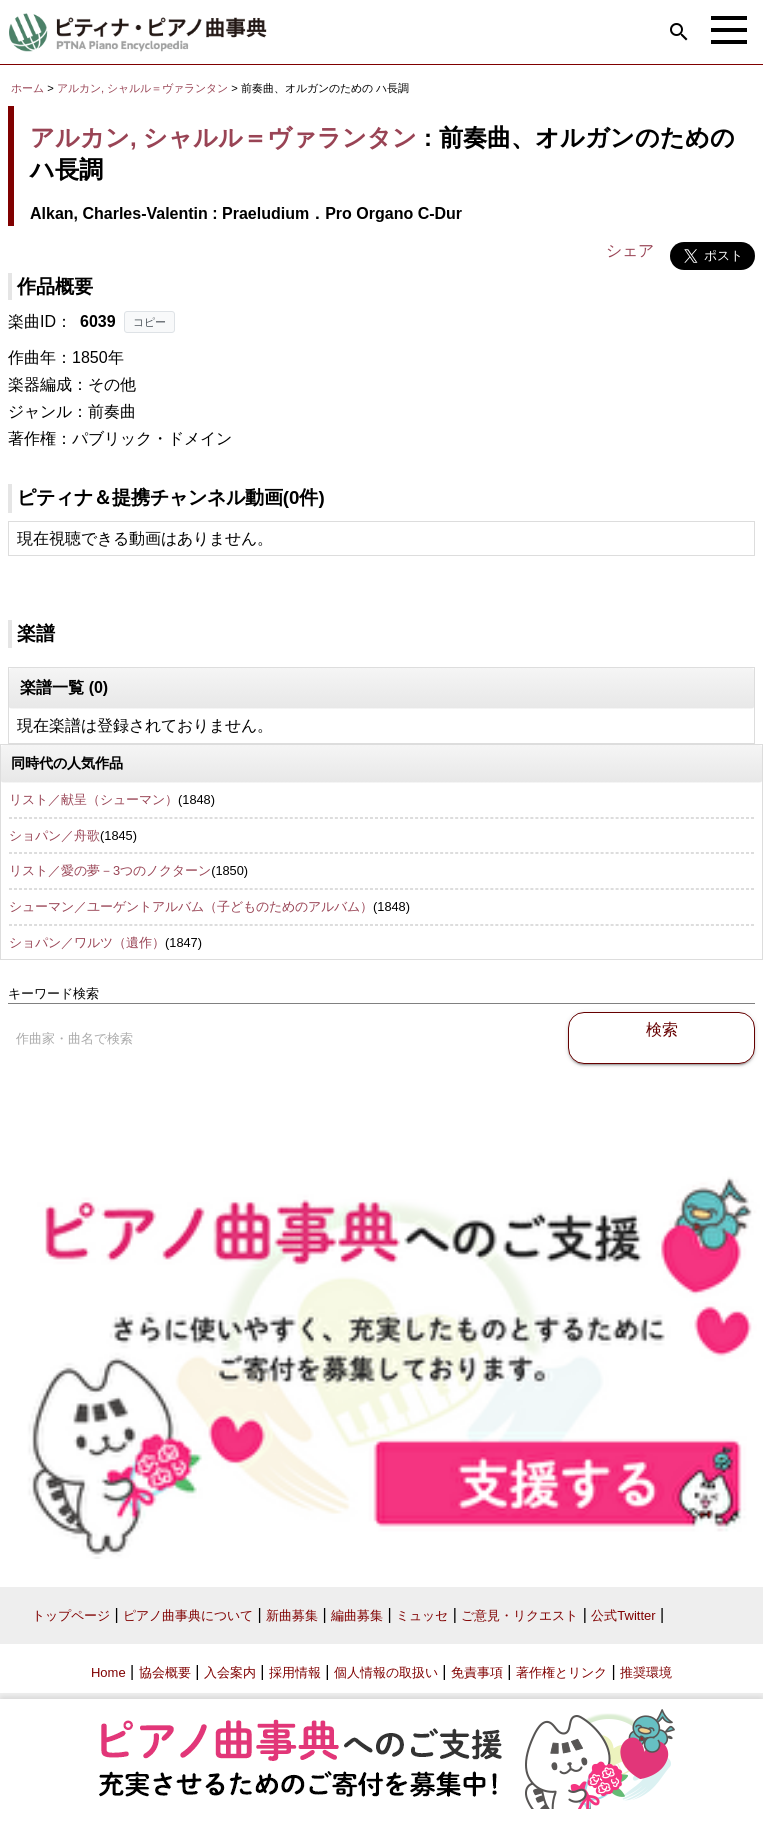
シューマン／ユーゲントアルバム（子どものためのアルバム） (191, 906)
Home (108, 1672)
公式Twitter (623, 1615)
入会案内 (230, 1672)
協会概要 (165, 1672)
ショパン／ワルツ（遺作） (87, 942)
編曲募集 (357, 1615)
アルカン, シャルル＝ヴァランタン (142, 88)
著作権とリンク (561, 1672)
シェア (630, 250)
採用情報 (295, 1672)
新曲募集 (292, 1615)
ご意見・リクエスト (519, 1615)
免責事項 (477, 1672)
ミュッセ (422, 1615)
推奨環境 (646, 1672)
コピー (149, 322)
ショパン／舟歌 (54, 835)
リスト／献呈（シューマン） (93, 799)
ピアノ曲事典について (188, 1615)
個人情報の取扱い (386, 1672)
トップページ (71, 1615)
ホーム (27, 88)
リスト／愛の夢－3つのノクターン (110, 870)
